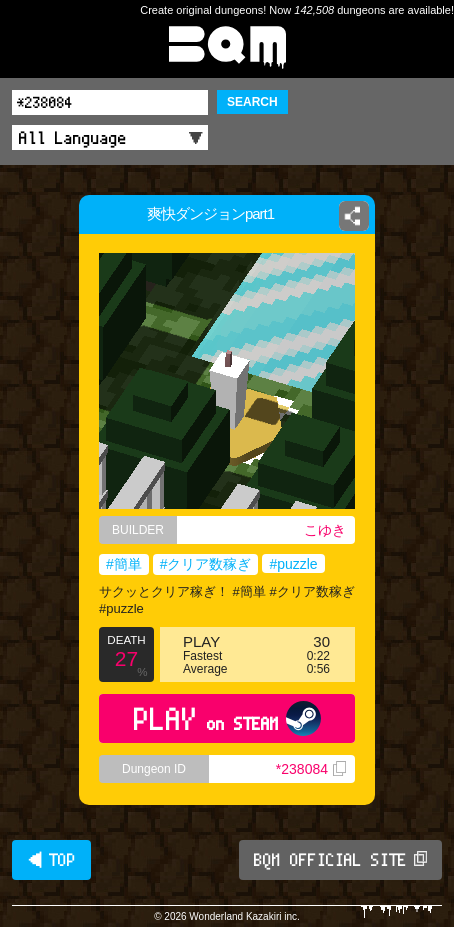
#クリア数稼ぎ (206, 564)
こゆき (325, 530)
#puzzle (293, 564)
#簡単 (124, 564)
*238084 (311, 769)
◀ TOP (51, 860)
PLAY (227, 718)
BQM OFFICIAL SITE (340, 860)
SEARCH (252, 102)
